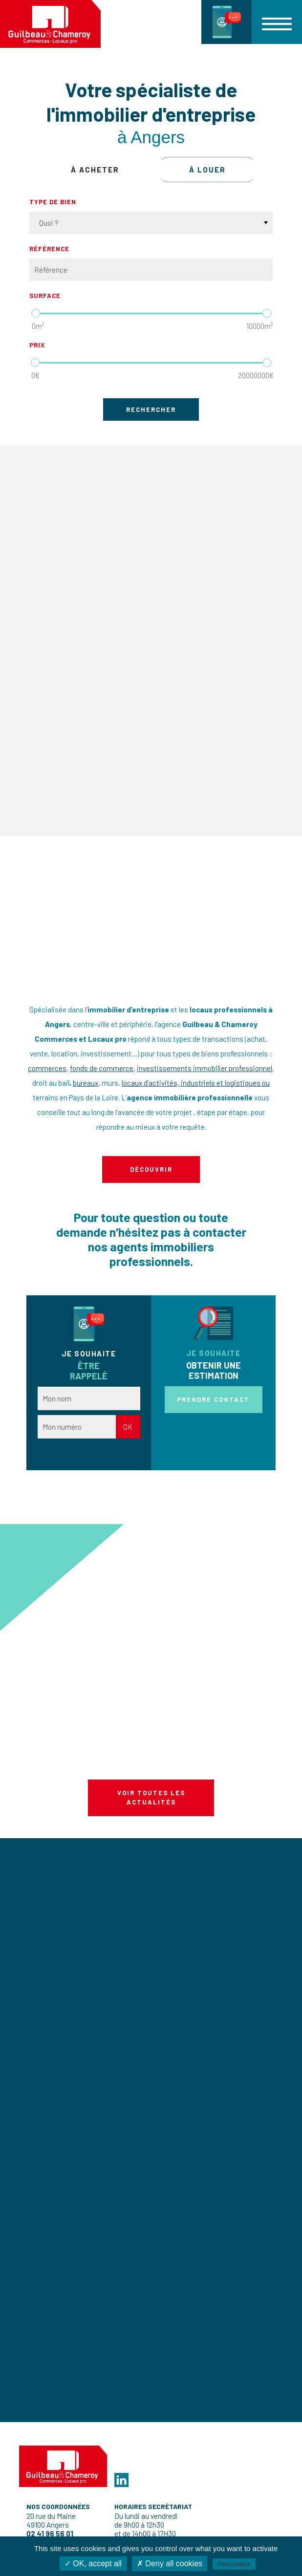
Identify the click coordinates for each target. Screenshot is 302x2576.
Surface (45, 296)
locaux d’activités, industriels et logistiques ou (196, 1082)
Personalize (234, 2564)
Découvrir (151, 1169)
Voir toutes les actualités (151, 1797)
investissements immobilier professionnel (204, 1068)
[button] (277, 22)
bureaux (85, 1082)
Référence (49, 249)
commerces (47, 1068)
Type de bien (52, 202)
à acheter (95, 169)
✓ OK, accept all (93, 2563)
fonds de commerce (101, 1068)
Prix (37, 345)
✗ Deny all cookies (169, 2563)
